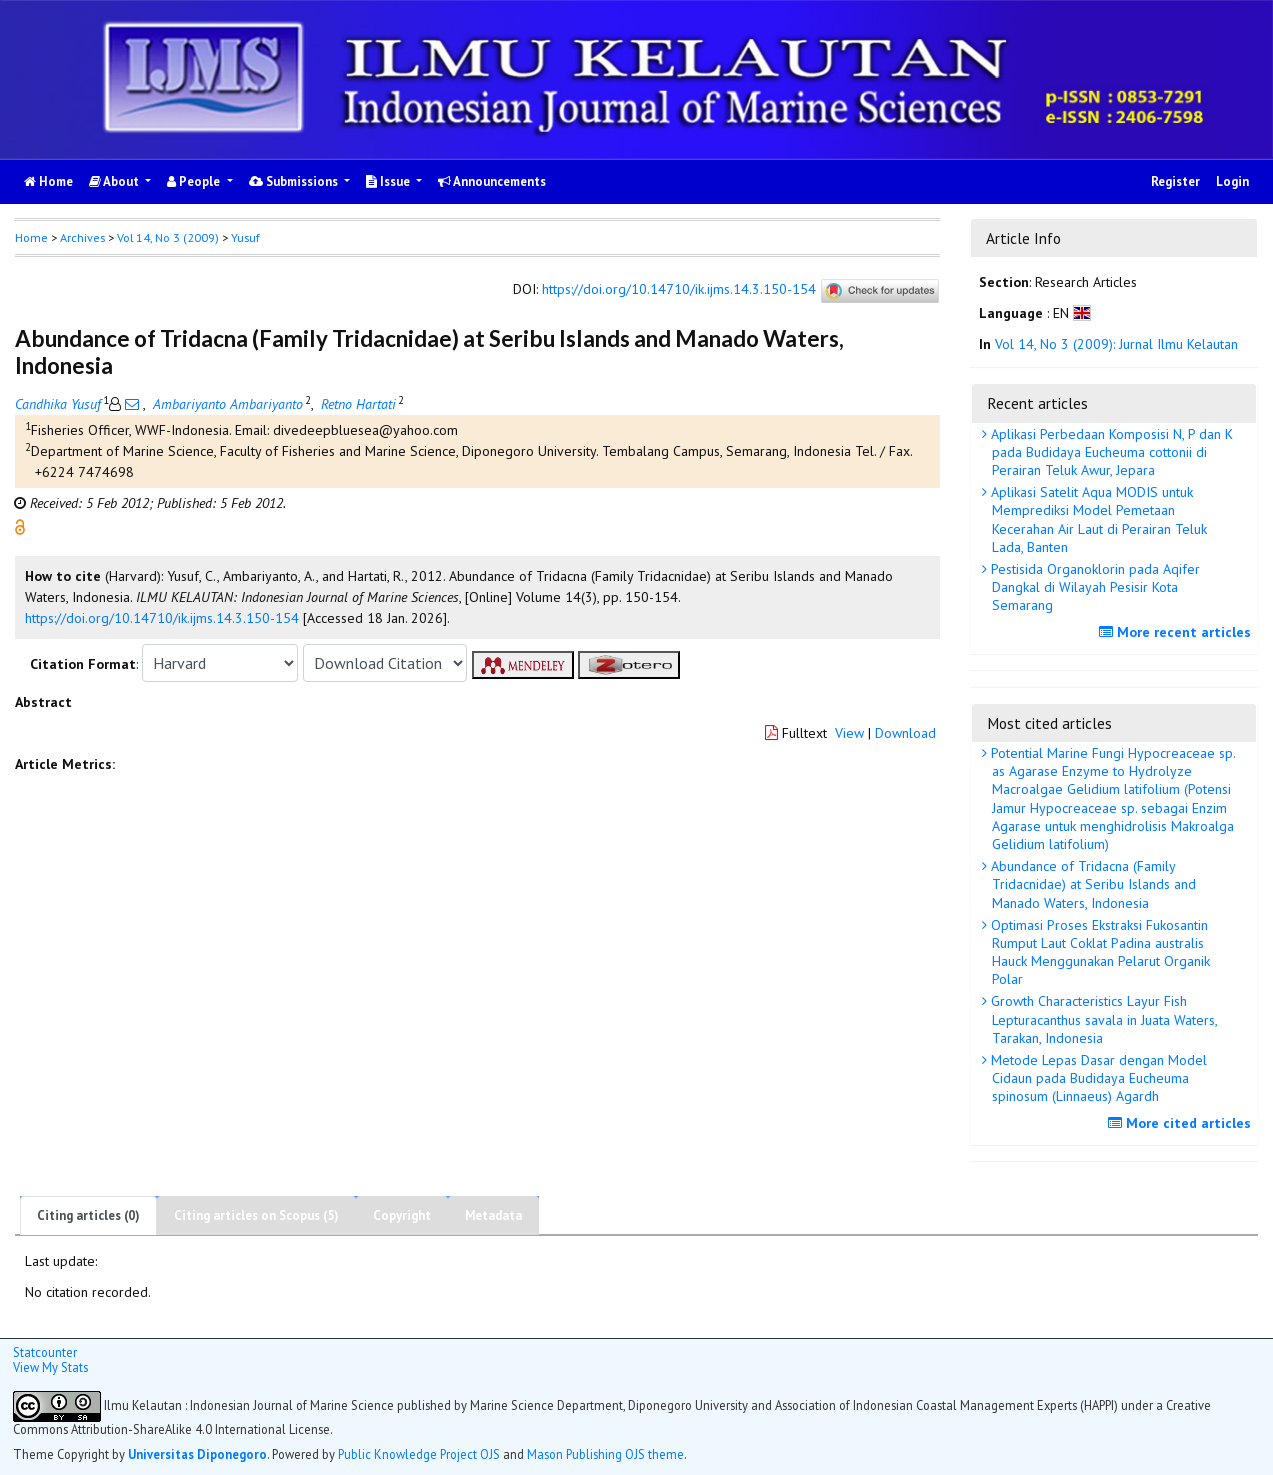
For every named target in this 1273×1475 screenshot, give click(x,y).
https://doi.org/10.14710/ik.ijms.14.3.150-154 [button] (162, 618)
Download (905, 733)
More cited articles (1182, 1123)
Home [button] (31, 237)
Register (1175, 181)
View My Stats (50, 1367)
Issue (389, 181)
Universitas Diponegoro (197, 1454)
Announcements (492, 181)
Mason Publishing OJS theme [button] (605, 1454)
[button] (20, 526)
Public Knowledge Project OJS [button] (419, 1454)
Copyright (402, 1215)
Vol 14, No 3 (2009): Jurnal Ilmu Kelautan (1116, 344)
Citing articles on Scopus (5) (256, 1215)
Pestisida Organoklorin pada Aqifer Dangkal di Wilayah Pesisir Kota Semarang (1093, 587)
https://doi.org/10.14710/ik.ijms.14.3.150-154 (679, 289)
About (115, 181)
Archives (82, 237)
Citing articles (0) (88, 1215)
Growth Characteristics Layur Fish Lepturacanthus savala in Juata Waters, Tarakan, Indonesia (1102, 1019)
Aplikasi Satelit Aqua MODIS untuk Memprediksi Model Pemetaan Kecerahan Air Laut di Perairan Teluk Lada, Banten (1097, 519)
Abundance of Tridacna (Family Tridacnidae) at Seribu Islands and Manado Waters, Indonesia (1091, 884)
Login (1232, 181)
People (195, 181)
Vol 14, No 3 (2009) (168, 237)
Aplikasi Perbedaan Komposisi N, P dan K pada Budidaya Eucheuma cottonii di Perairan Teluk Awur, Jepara (1110, 452)
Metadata (493, 1215)
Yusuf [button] (245, 237)
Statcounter (45, 1352)
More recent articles (1177, 632)
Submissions (295, 181)
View (849, 733)
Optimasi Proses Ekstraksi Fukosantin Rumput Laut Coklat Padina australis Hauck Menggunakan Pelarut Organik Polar (1098, 952)
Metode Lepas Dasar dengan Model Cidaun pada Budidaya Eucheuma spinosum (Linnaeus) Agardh (1097, 1078)
